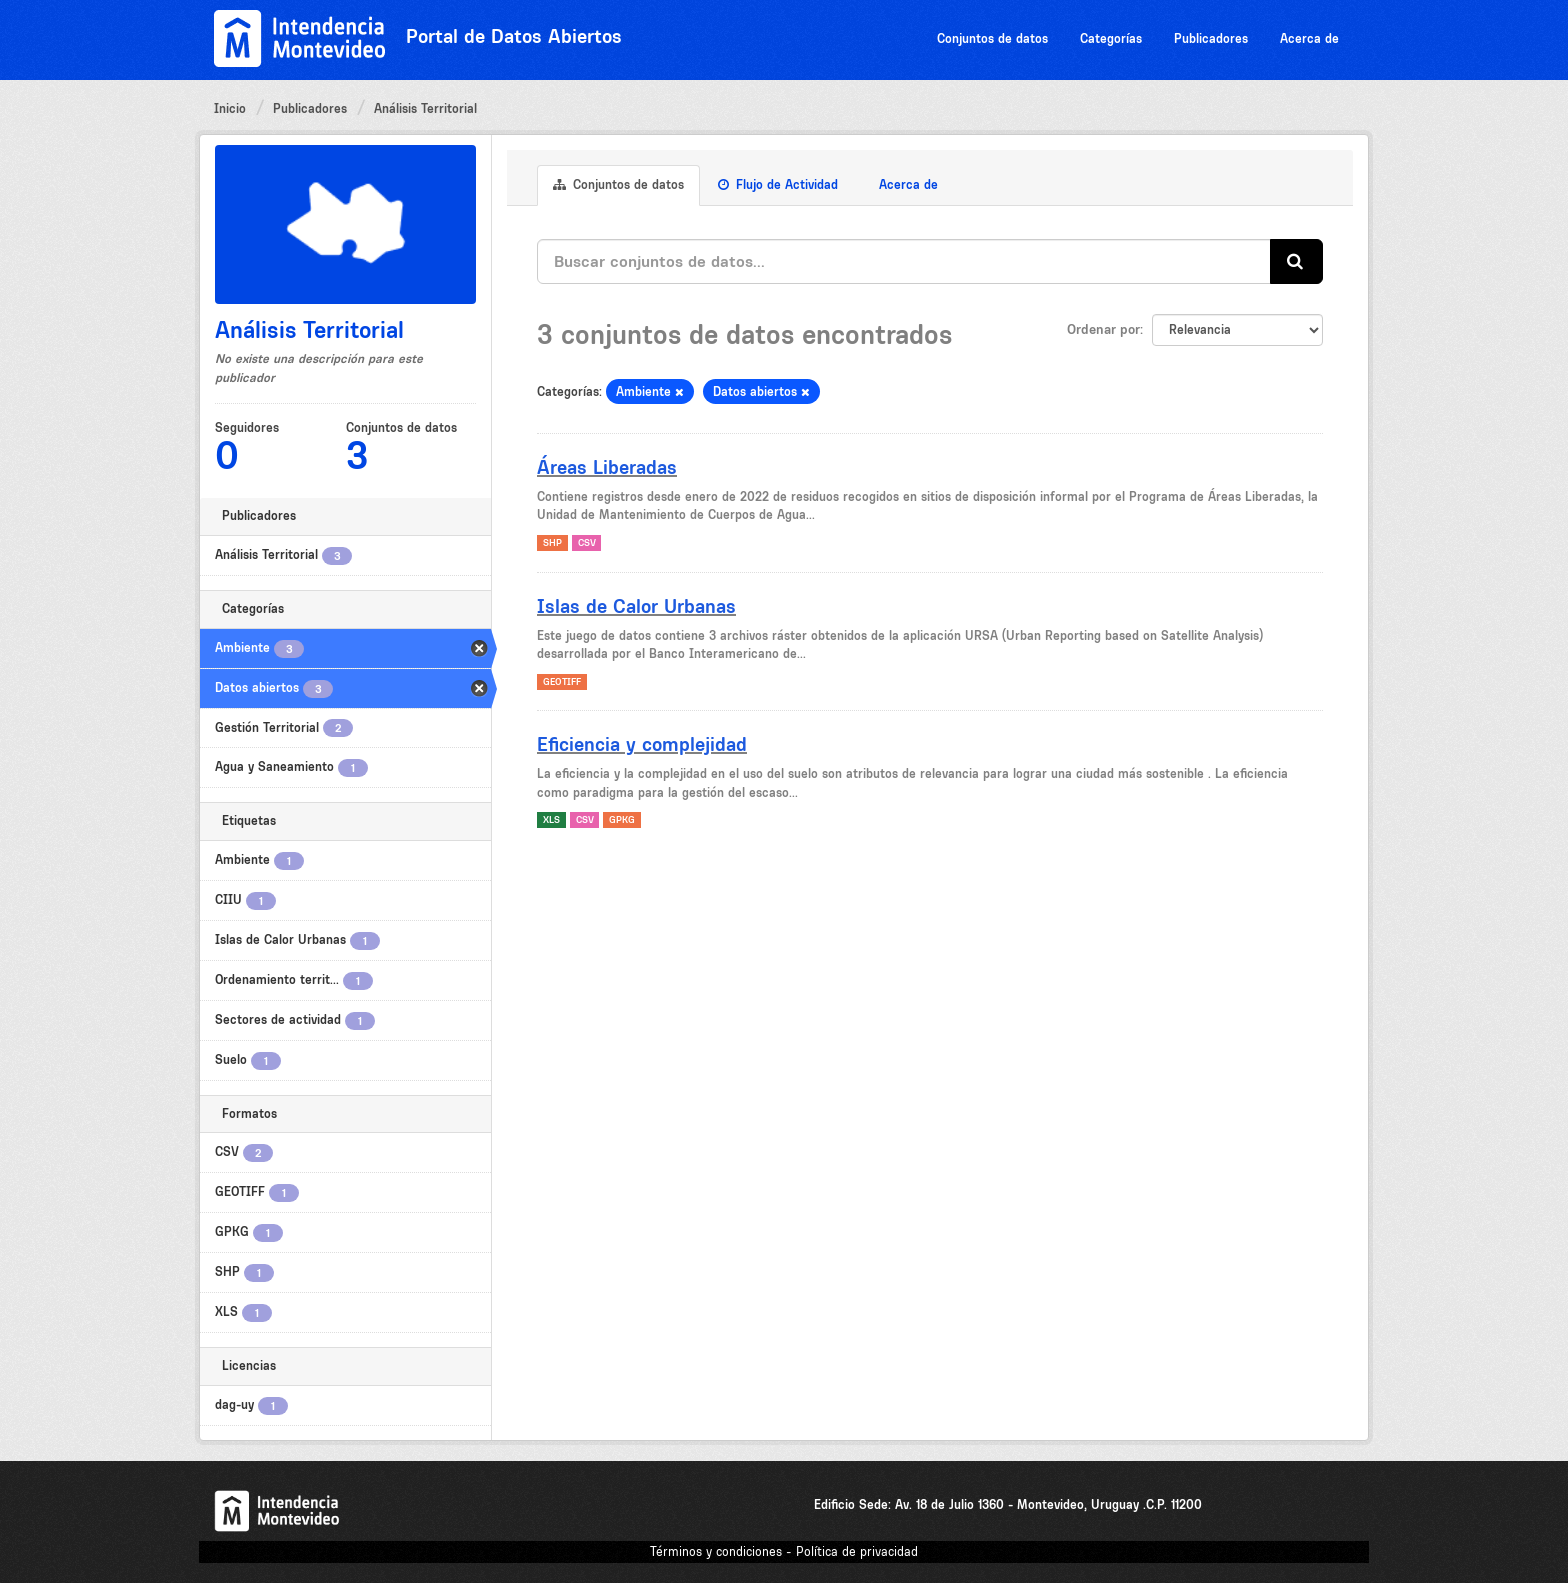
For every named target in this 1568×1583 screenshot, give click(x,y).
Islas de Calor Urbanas (636, 606)
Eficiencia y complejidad (642, 744)
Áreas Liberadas (607, 467)
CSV (587, 542)
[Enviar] (1296, 261)
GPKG (622, 819)
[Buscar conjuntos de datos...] (904, 261)
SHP (552, 542)
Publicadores (1211, 38)
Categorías (1111, 38)
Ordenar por (1103, 329)
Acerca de (1309, 38)
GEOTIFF (562, 681)
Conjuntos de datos (992, 38)
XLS (551, 819)
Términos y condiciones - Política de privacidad (784, 1551)
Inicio (230, 108)
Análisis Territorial (425, 108)
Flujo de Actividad (778, 184)
